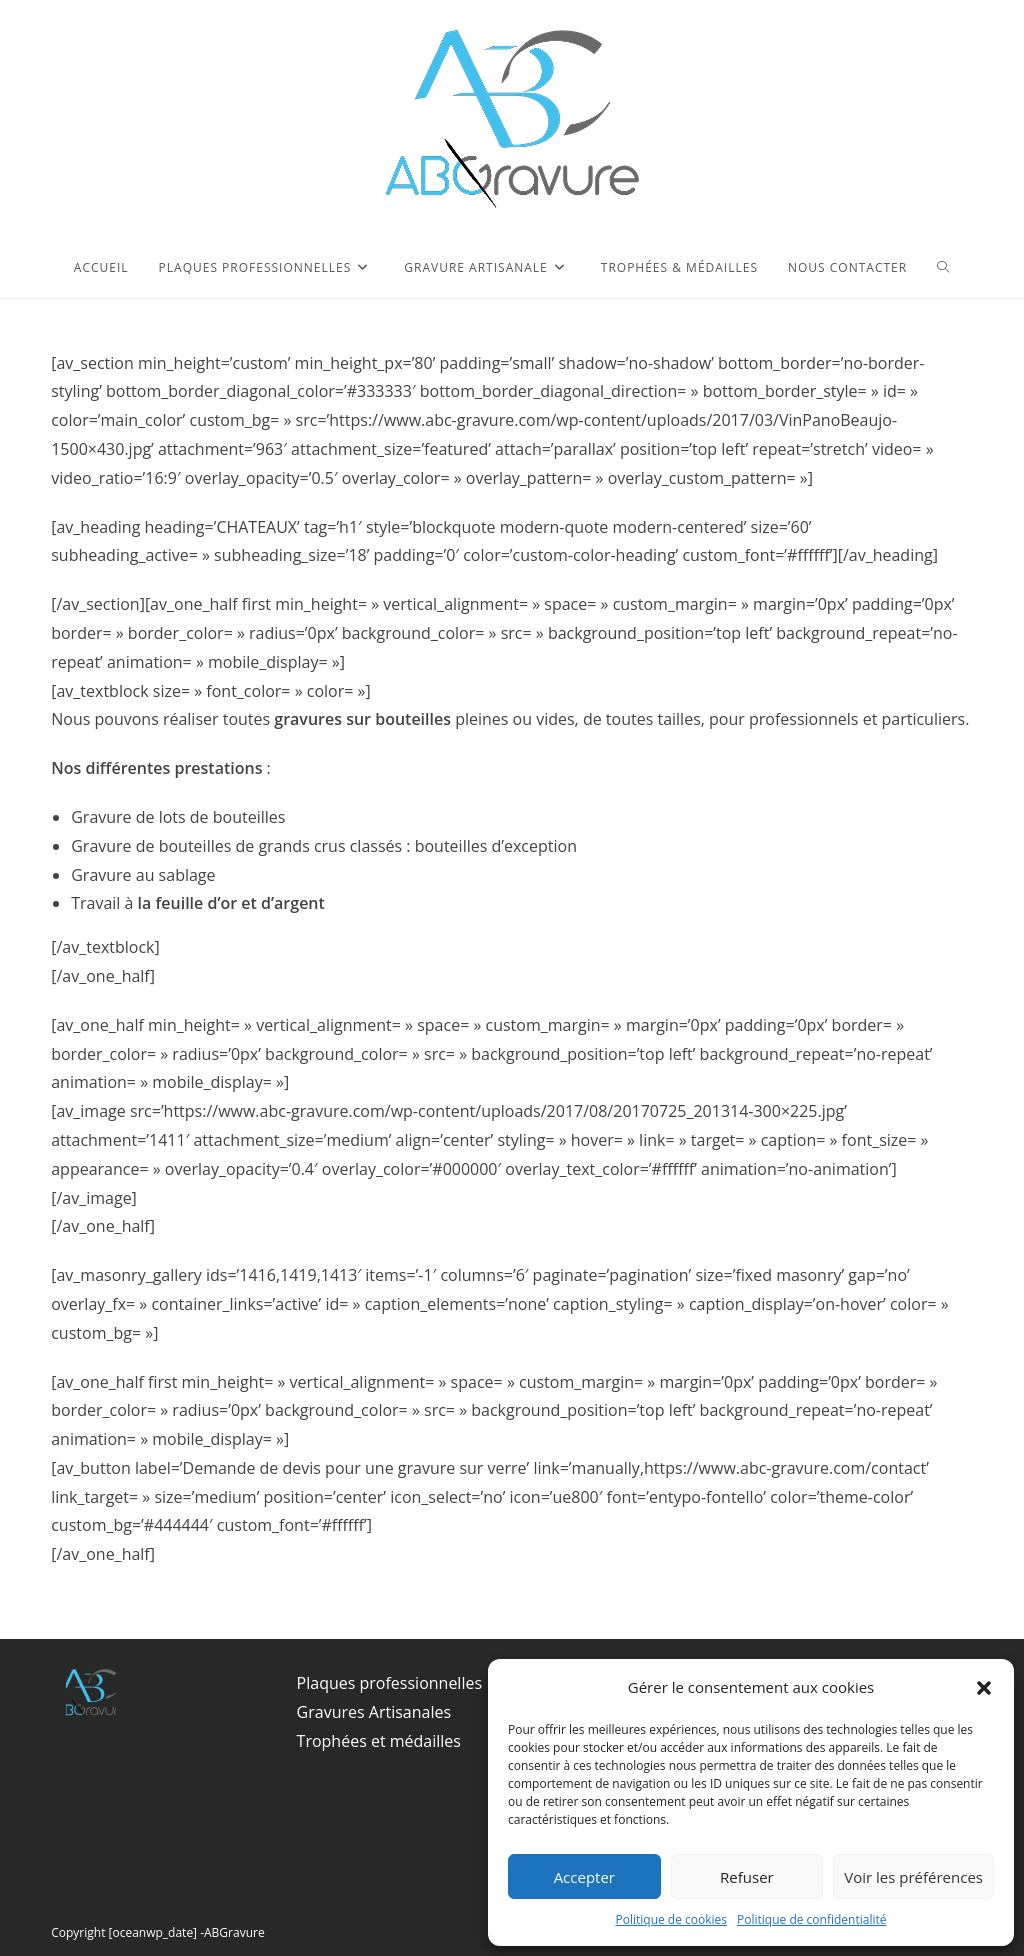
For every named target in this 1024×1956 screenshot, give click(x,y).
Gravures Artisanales (374, 1712)
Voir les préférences (913, 1877)
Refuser (747, 1877)
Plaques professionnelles (389, 1683)
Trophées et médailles (379, 1741)
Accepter (584, 1877)
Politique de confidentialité (811, 1919)
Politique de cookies (672, 1919)
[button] (984, 1688)
